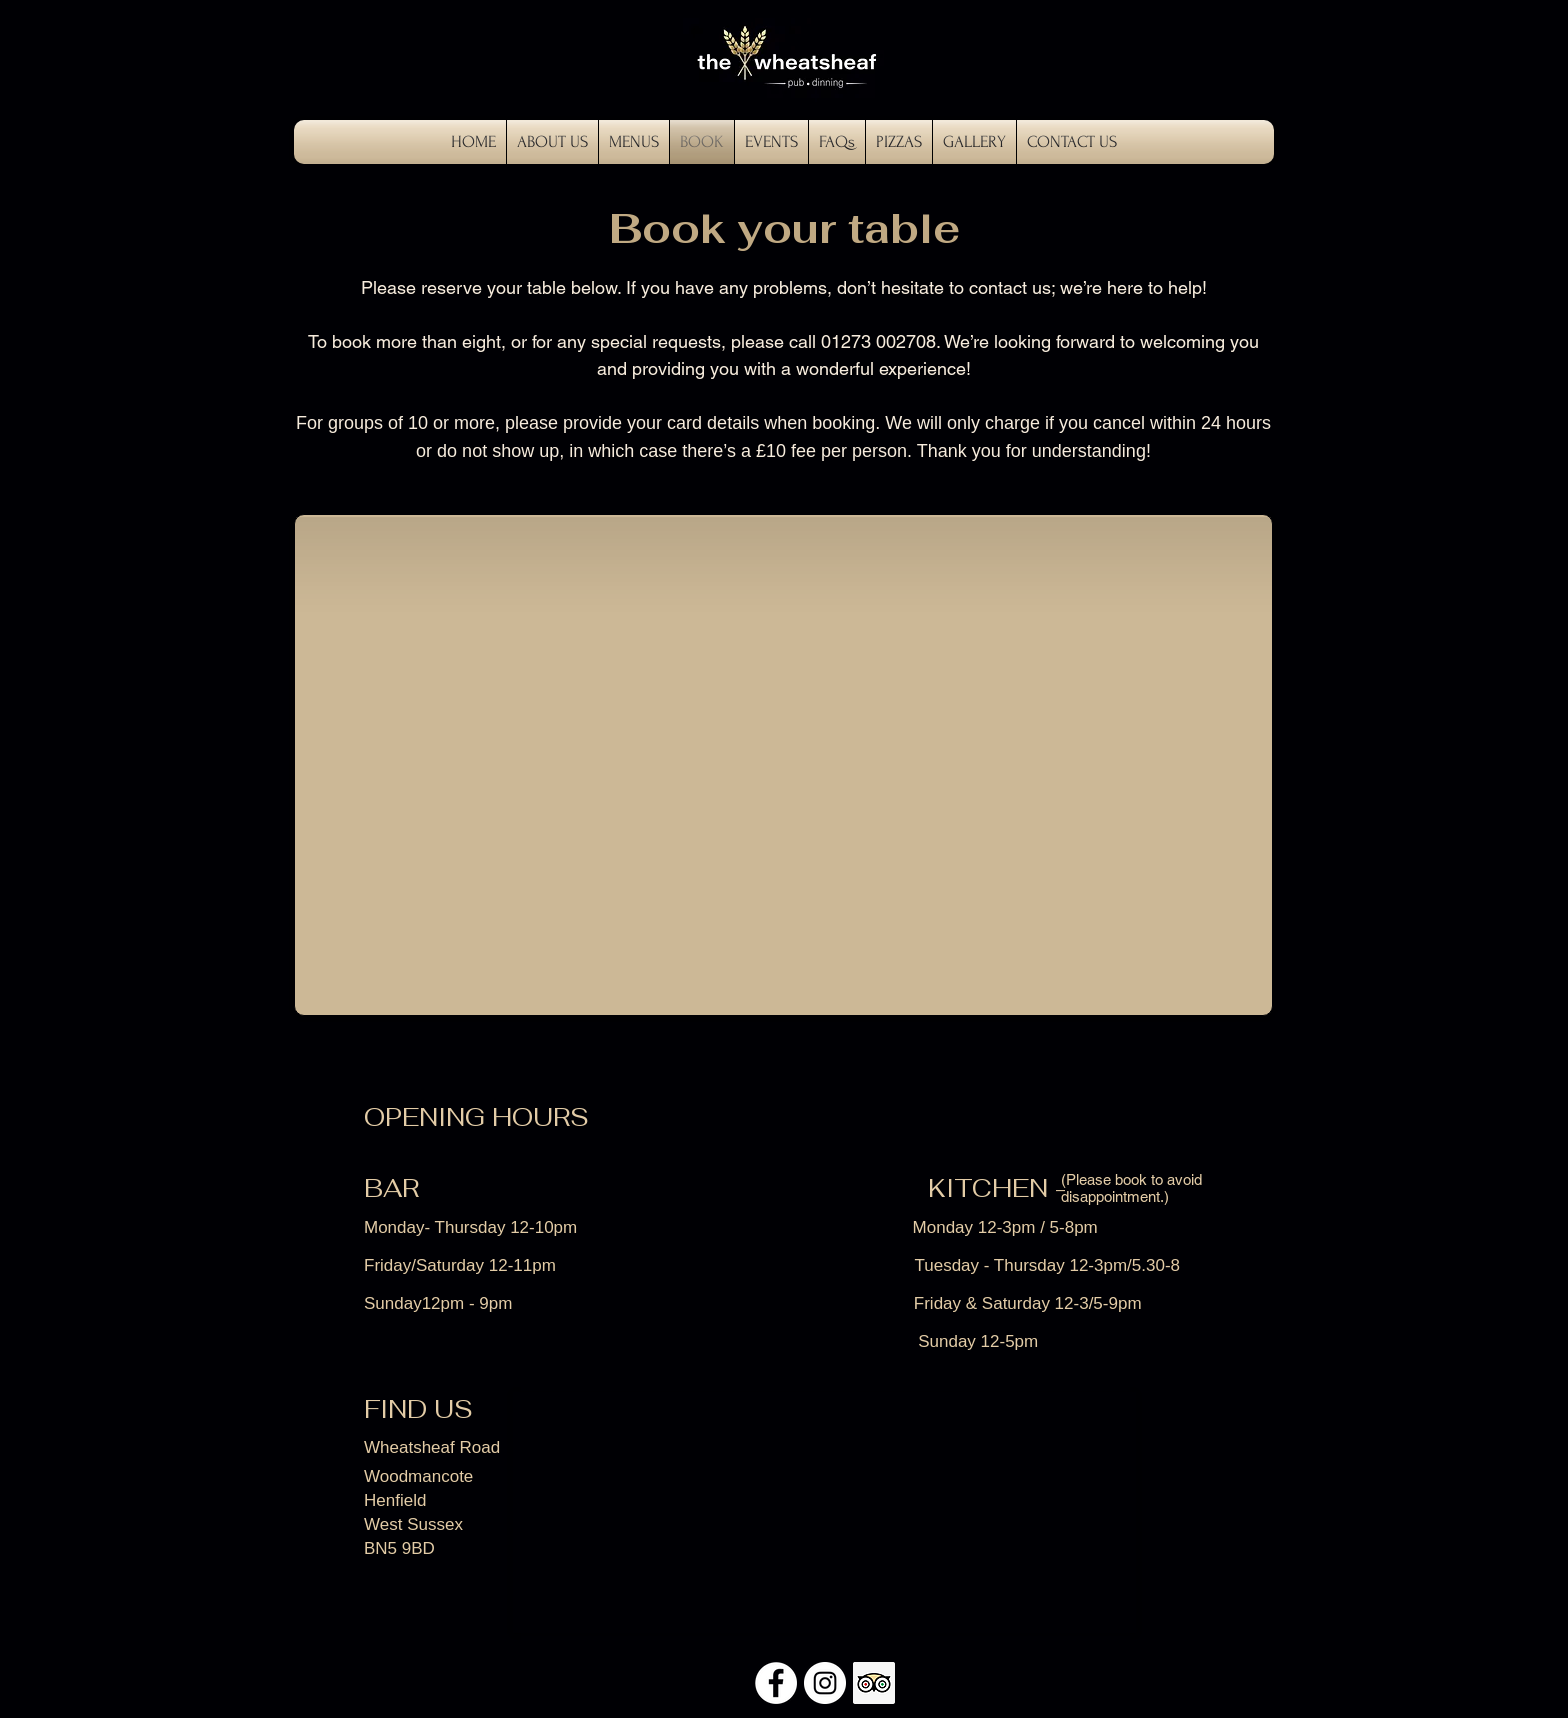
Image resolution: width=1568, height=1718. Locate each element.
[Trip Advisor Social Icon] (874, 1683)
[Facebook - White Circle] (776, 1683)
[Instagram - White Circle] (825, 1683)
